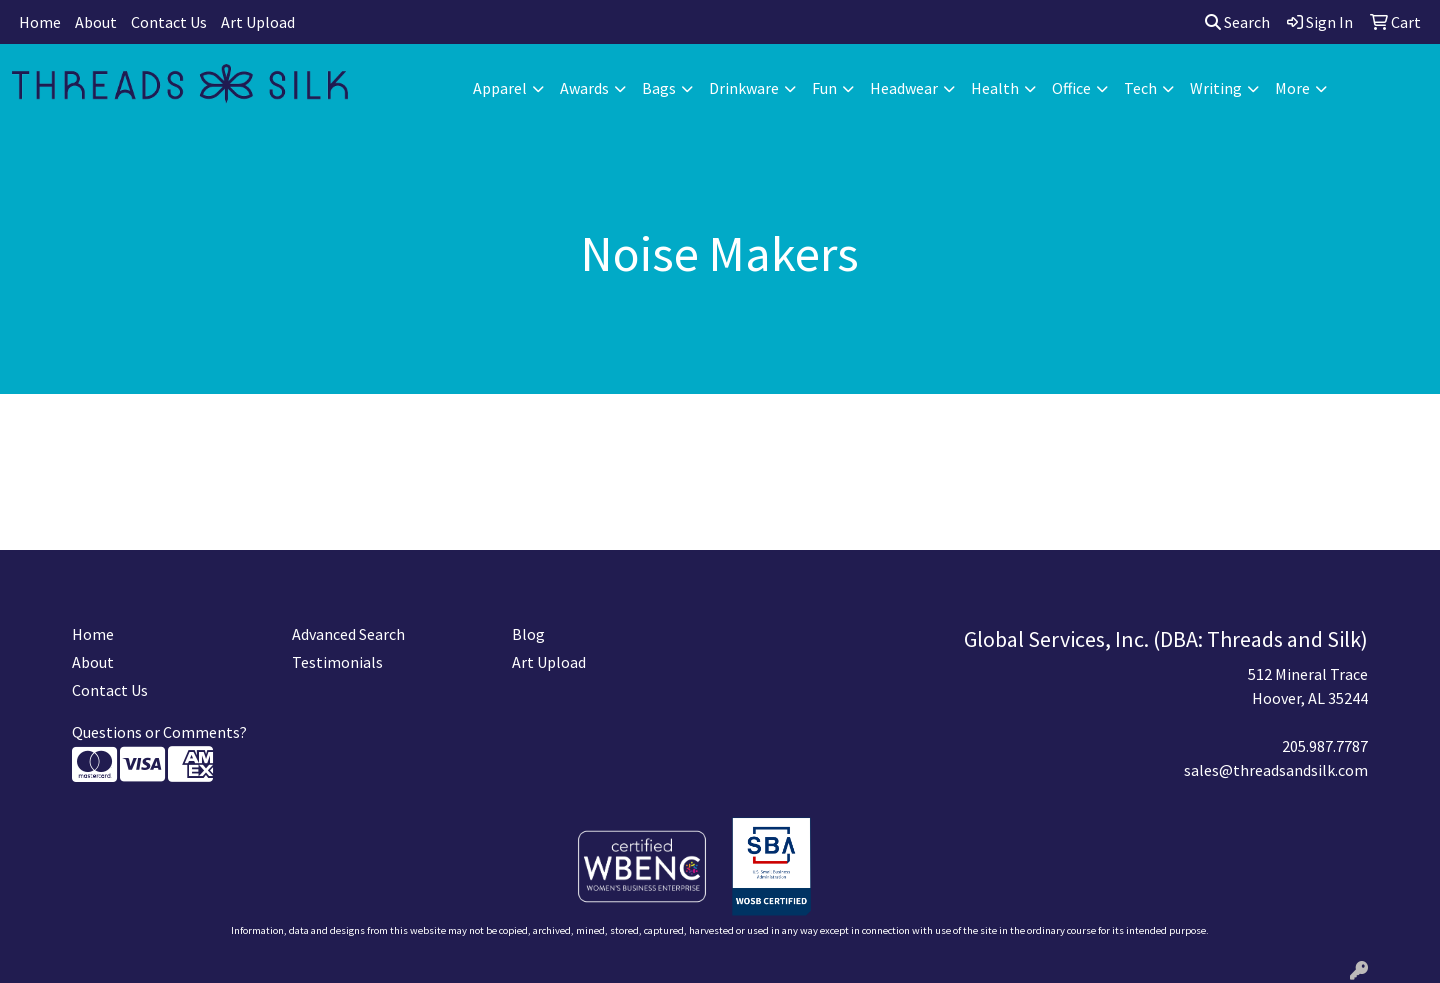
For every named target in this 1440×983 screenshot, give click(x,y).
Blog (528, 634)
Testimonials (337, 662)
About (96, 22)
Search (1237, 22)
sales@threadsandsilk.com (1276, 770)
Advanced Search (348, 634)
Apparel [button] (500, 88)
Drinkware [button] (744, 88)
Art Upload (258, 22)
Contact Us (169, 22)
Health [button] (995, 88)
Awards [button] (584, 88)
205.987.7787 (1325, 746)
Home (40, 22)
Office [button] (1071, 88)
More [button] (1292, 88)
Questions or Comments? (159, 732)
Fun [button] (824, 88)
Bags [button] (659, 88)
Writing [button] (1216, 88)
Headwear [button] (904, 88)
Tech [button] (1140, 88)
